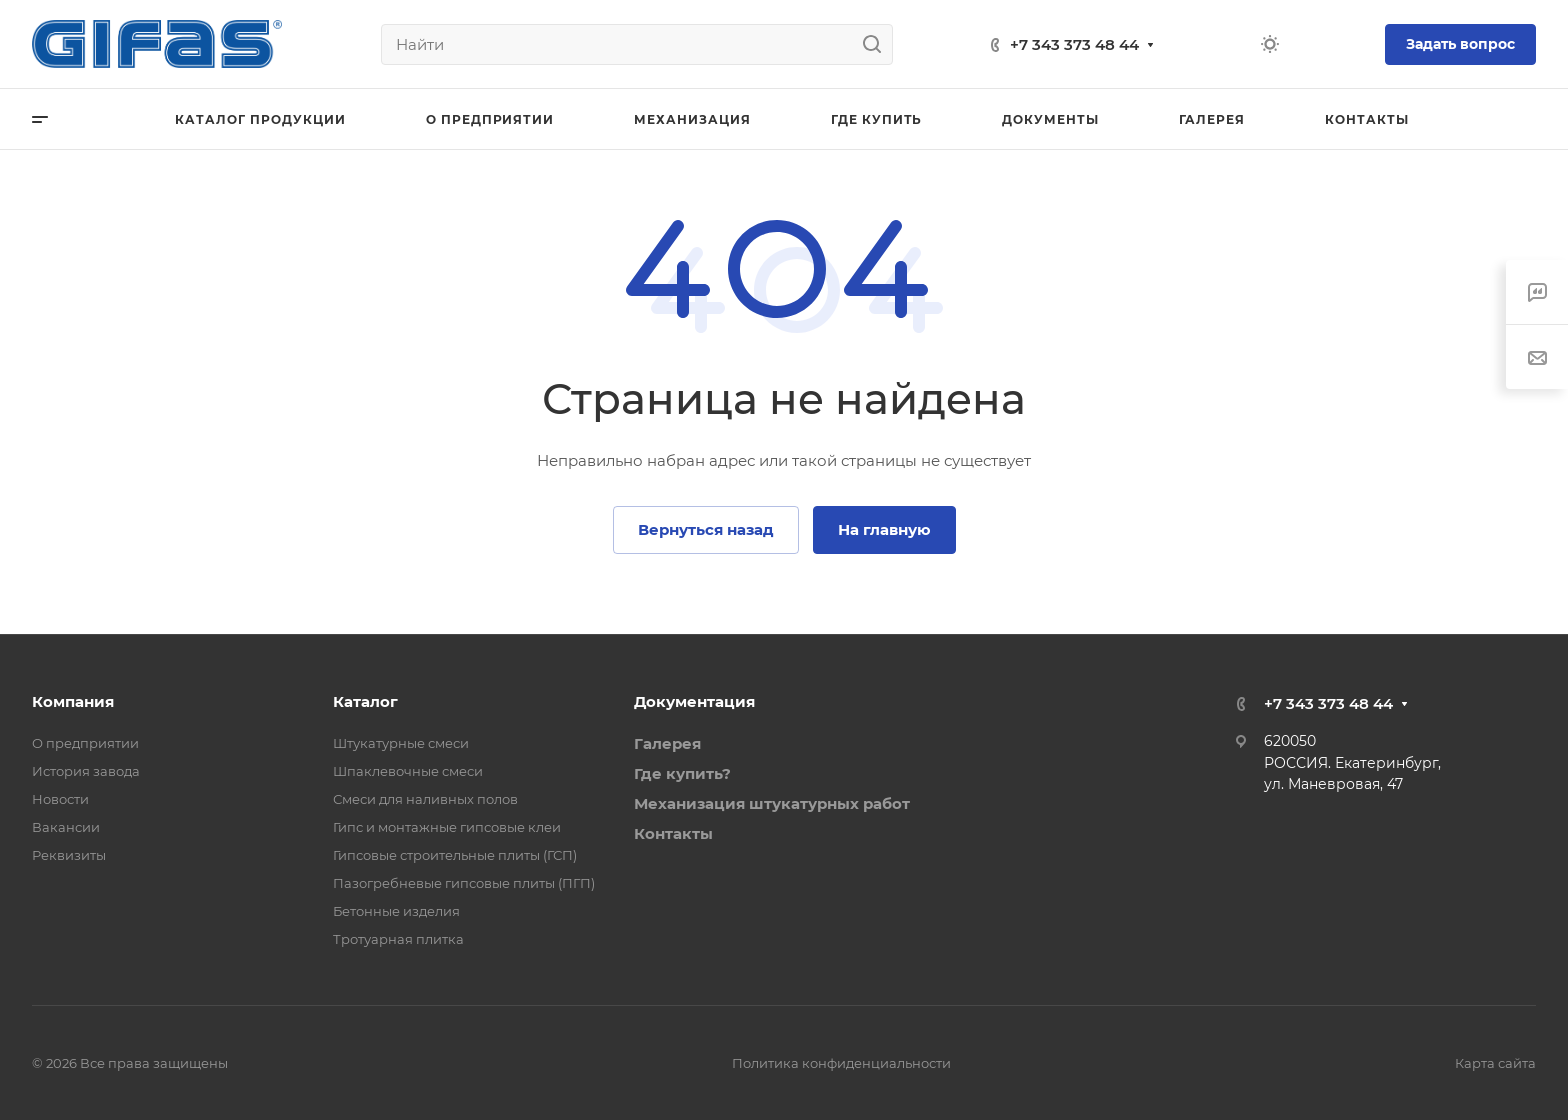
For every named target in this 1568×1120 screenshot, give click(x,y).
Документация (694, 701)
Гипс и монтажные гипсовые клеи (447, 827)
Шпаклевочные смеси (408, 771)
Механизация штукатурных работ (772, 803)
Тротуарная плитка (398, 939)
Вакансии (66, 827)
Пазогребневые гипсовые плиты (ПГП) (464, 883)
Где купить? (682, 773)
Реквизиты (69, 855)
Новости (60, 799)
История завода (86, 771)
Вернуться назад (706, 529)
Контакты (673, 833)
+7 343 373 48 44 (1074, 44)
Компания (73, 701)
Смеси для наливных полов (425, 799)
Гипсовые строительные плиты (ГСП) (455, 855)
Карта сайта (1495, 1063)
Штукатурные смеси (401, 743)
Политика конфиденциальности (841, 1063)
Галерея (667, 743)
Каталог (365, 701)
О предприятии (85, 743)
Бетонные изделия (396, 911)
